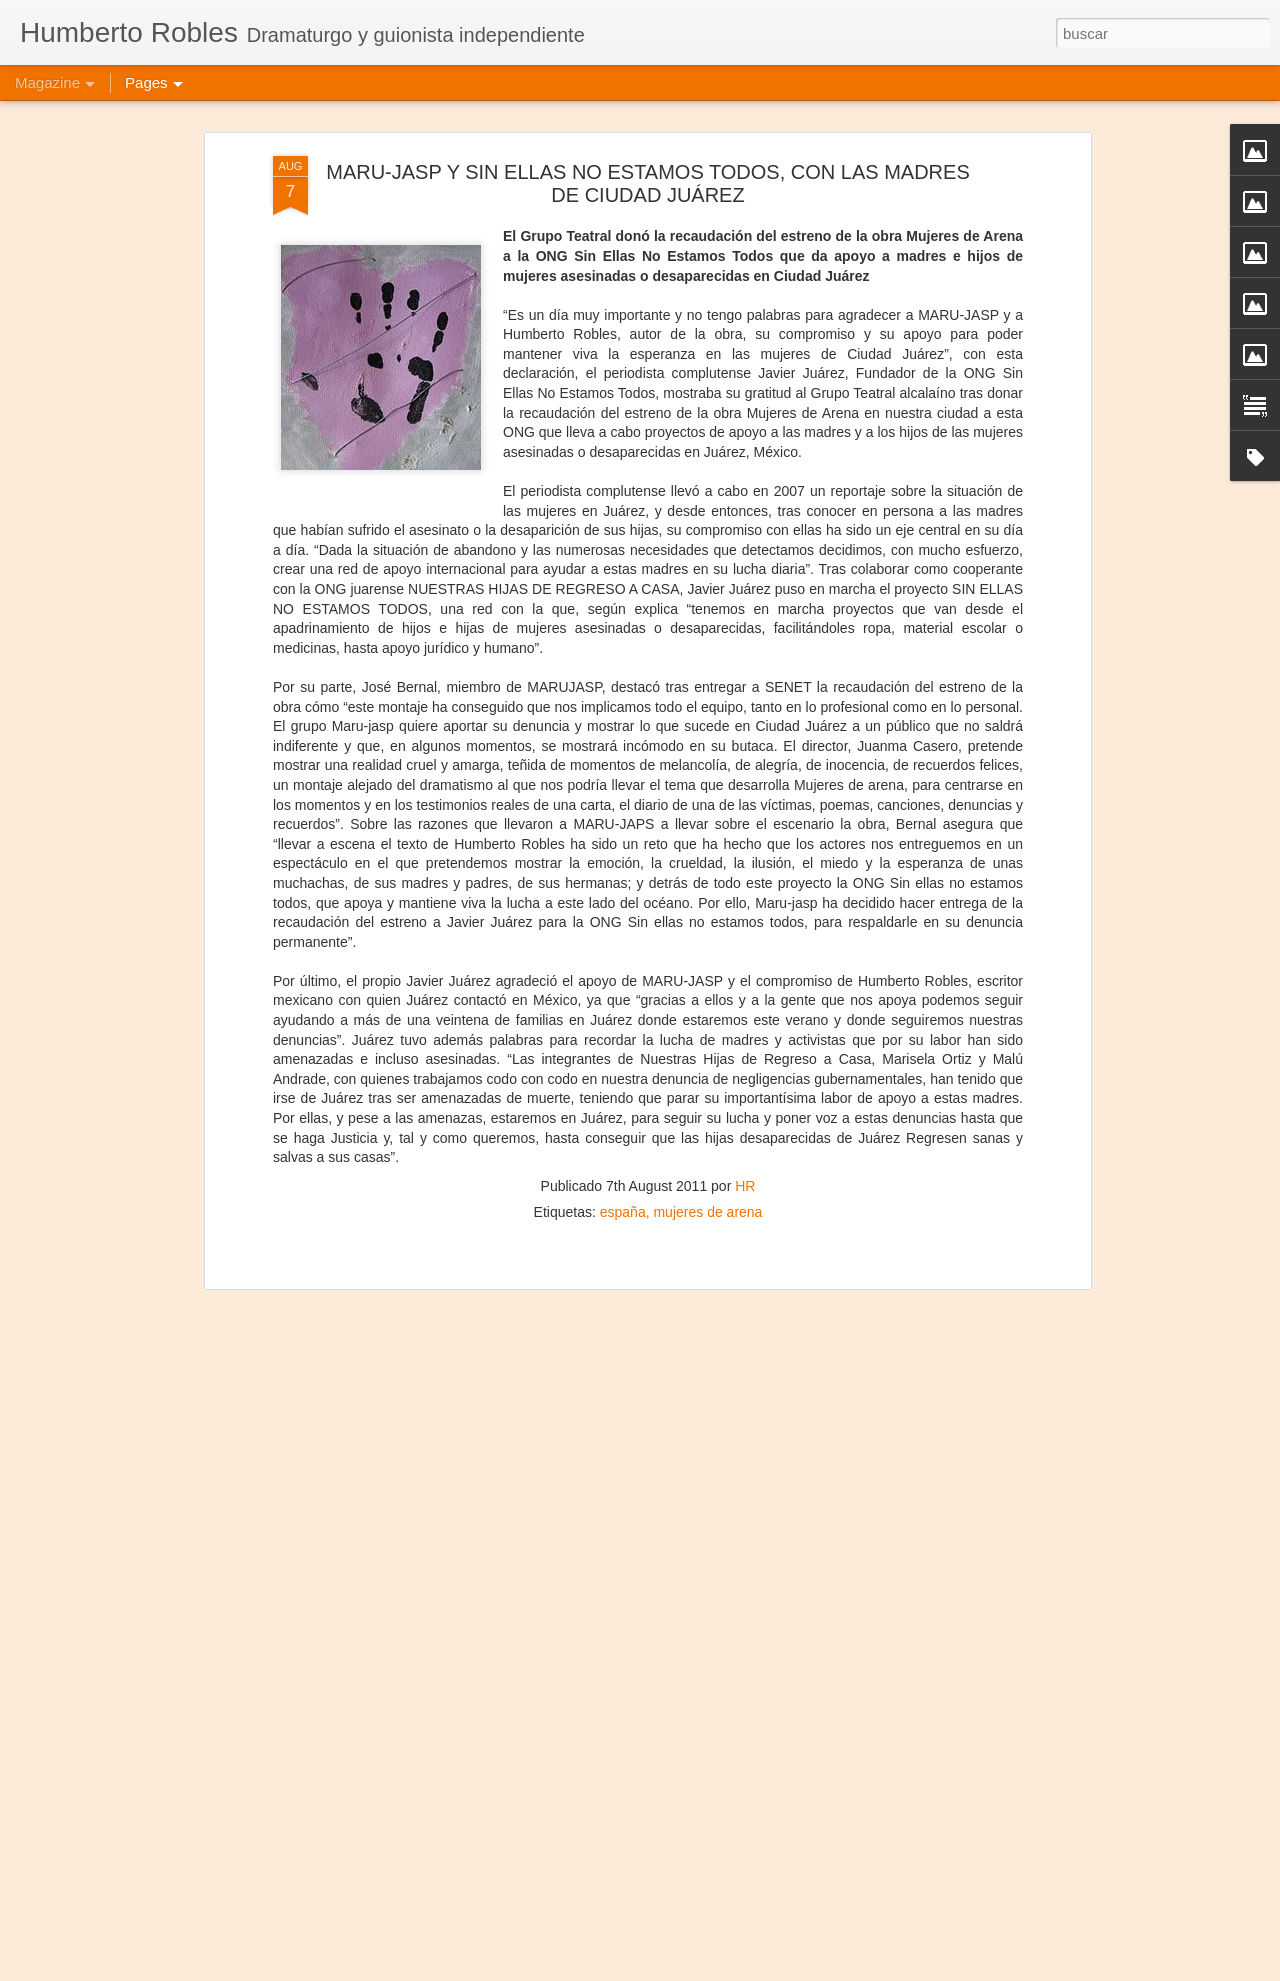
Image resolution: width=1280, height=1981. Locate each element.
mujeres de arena (707, 1107)
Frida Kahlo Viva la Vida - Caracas (561, 1958)
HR (745, 1081)
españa (623, 1107)
